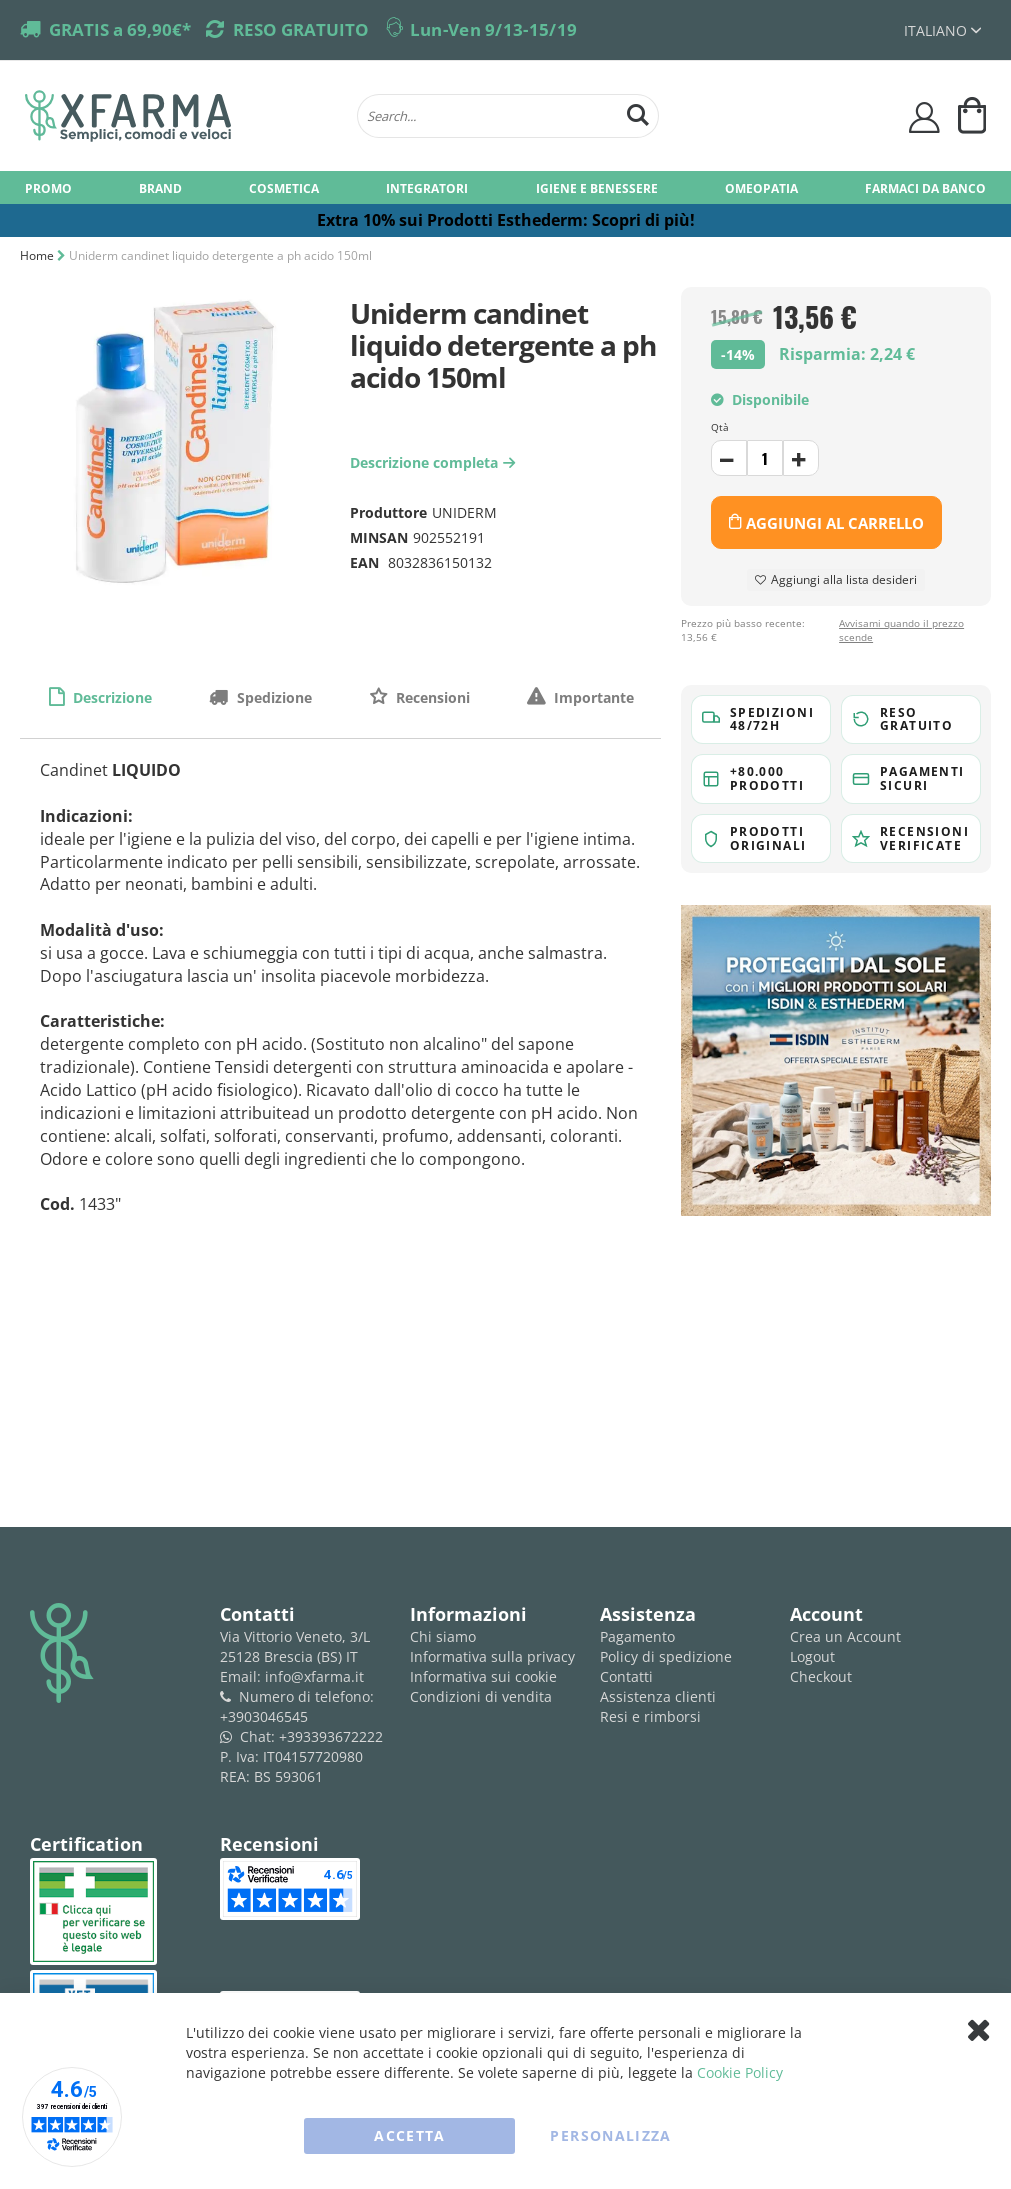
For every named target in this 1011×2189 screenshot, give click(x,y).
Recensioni (431, 697)
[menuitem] (48, 187)
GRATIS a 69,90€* (120, 29)
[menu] (505, 187)
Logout (812, 1656)
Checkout (821, 1676)
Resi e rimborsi (650, 1716)
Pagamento (637, 1636)
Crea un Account (845, 1636)
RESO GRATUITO (301, 29)
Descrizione (110, 697)
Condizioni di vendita (481, 1696)
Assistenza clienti (658, 1696)
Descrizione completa (435, 462)
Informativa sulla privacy (492, 1656)
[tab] (100, 697)
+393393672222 (331, 1736)
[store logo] (181, 116)
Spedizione (272, 697)
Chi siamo (443, 1636)
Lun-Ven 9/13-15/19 (493, 29)
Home (37, 255)
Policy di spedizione (666, 1656)
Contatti (626, 1676)
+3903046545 (264, 1716)
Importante (592, 697)
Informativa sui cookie (483, 1676)
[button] (942, 30)
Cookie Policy (740, 2072)
